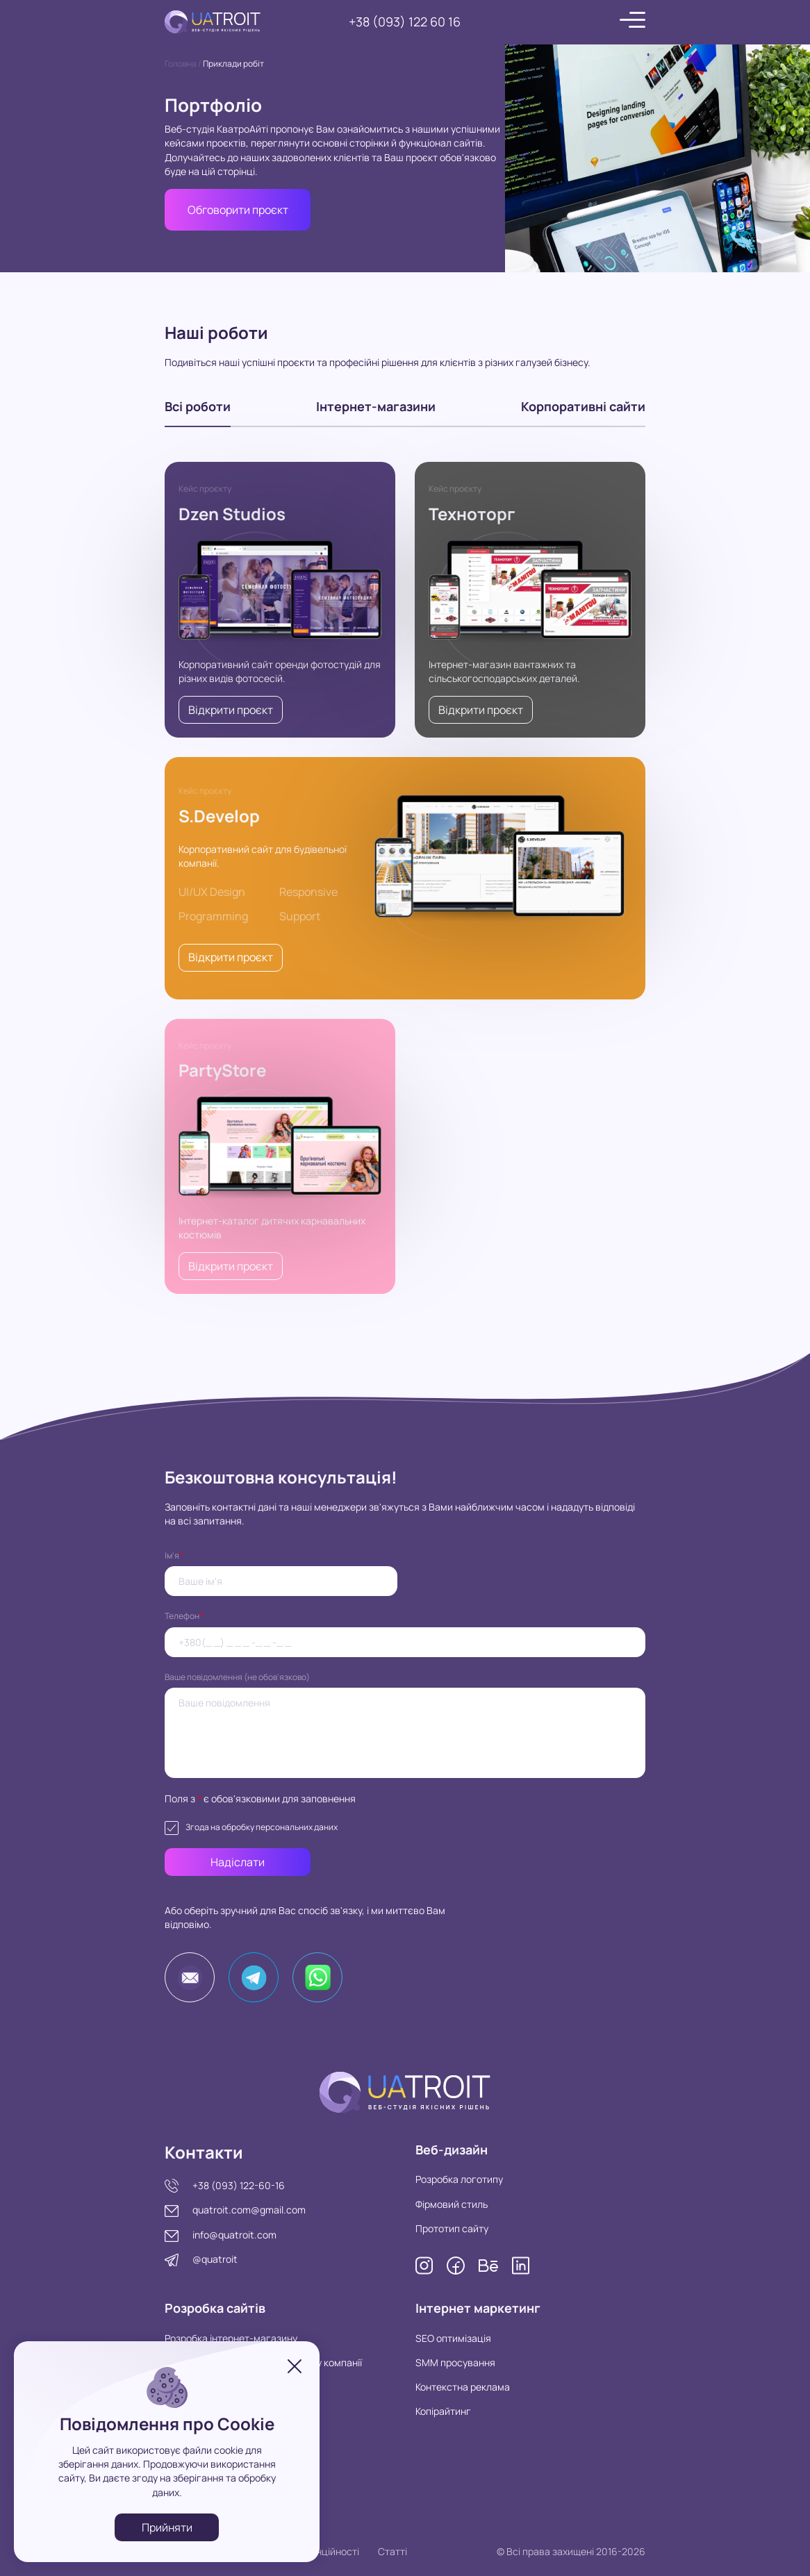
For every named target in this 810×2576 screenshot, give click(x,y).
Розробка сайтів (215, 2308)
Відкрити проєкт (230, 709)
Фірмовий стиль (451, 2204)
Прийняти (167, 2527)
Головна (181, 63)
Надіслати (237, 1862)
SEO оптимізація (453, 2338)
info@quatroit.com (234, 2234)
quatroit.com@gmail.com (249, 2209)
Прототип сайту (451, 2228)
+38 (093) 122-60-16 (238, 2185)
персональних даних (297, 1827)
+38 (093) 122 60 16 (405, 21)
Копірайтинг (443, 2411)
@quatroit (215, 2259)
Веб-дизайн (451, 2149)
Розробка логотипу (459, 2179)
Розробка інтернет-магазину (231, 2338)
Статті (392, 2551)
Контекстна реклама (462, 2386)
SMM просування (455, 2362)
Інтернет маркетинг (477, 2308)
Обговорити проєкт (238, 209)
